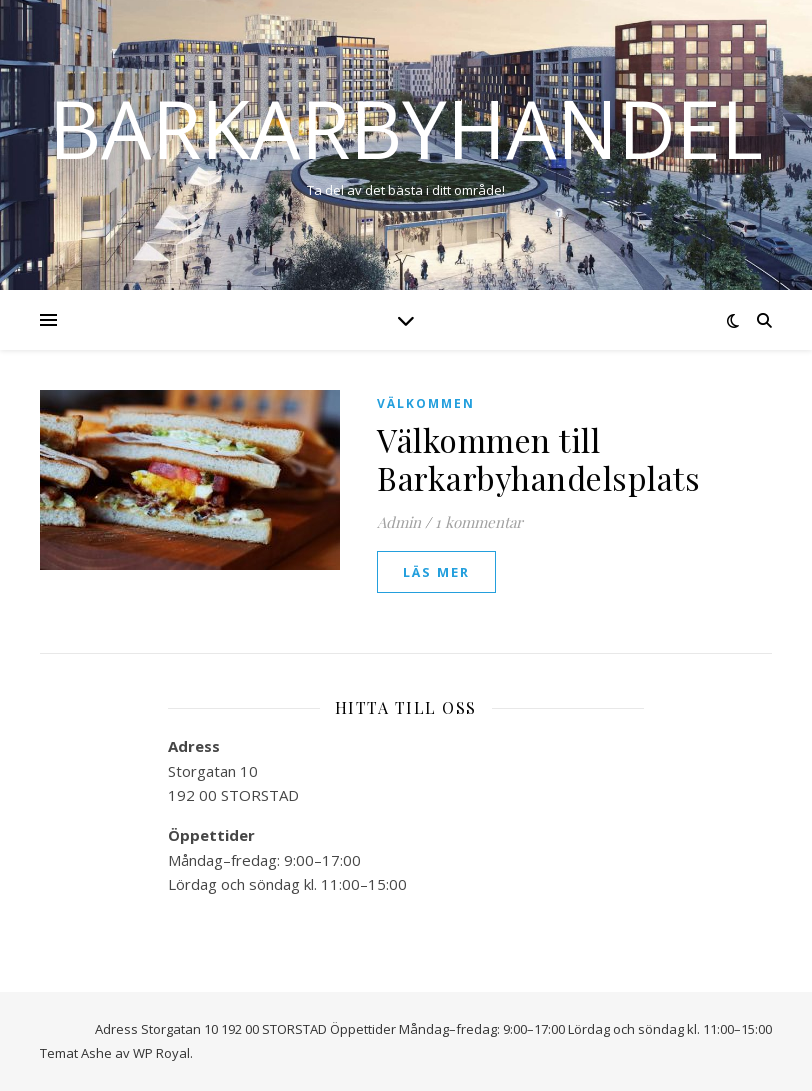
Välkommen (426, 403)
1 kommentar (479, 522)
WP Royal (161, 1053)
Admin (399, 522)
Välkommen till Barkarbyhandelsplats (538, 458)
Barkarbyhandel (406, 128)
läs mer (436, 572)
